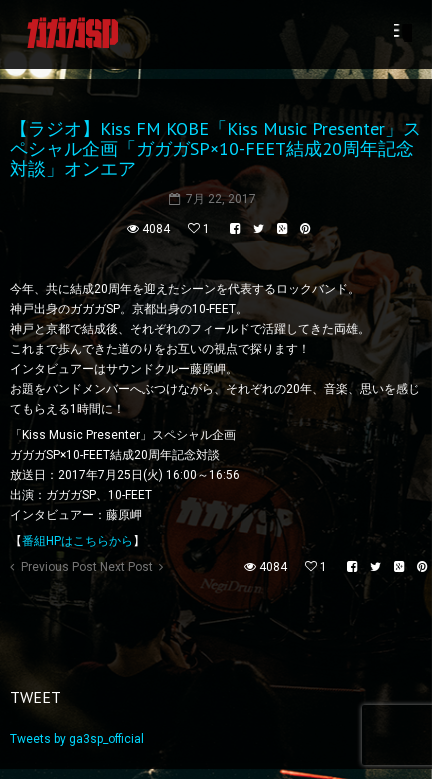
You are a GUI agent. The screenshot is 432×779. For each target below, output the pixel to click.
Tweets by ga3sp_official (77, 739)
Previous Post (59, 567)
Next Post (126, 567)
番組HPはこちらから (77, 541)
